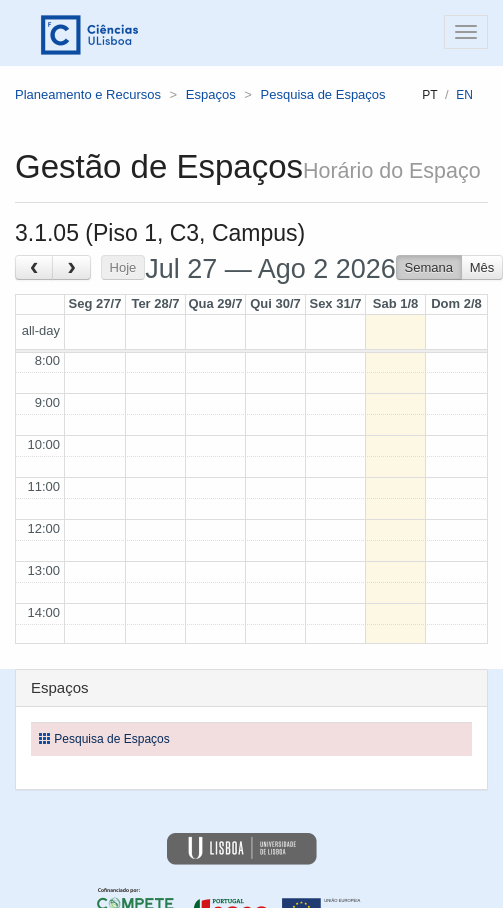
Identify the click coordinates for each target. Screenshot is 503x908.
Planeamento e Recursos (88, 94)
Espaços (211, 94)
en (464, 95)
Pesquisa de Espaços (323, 94)
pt (429, 95)
